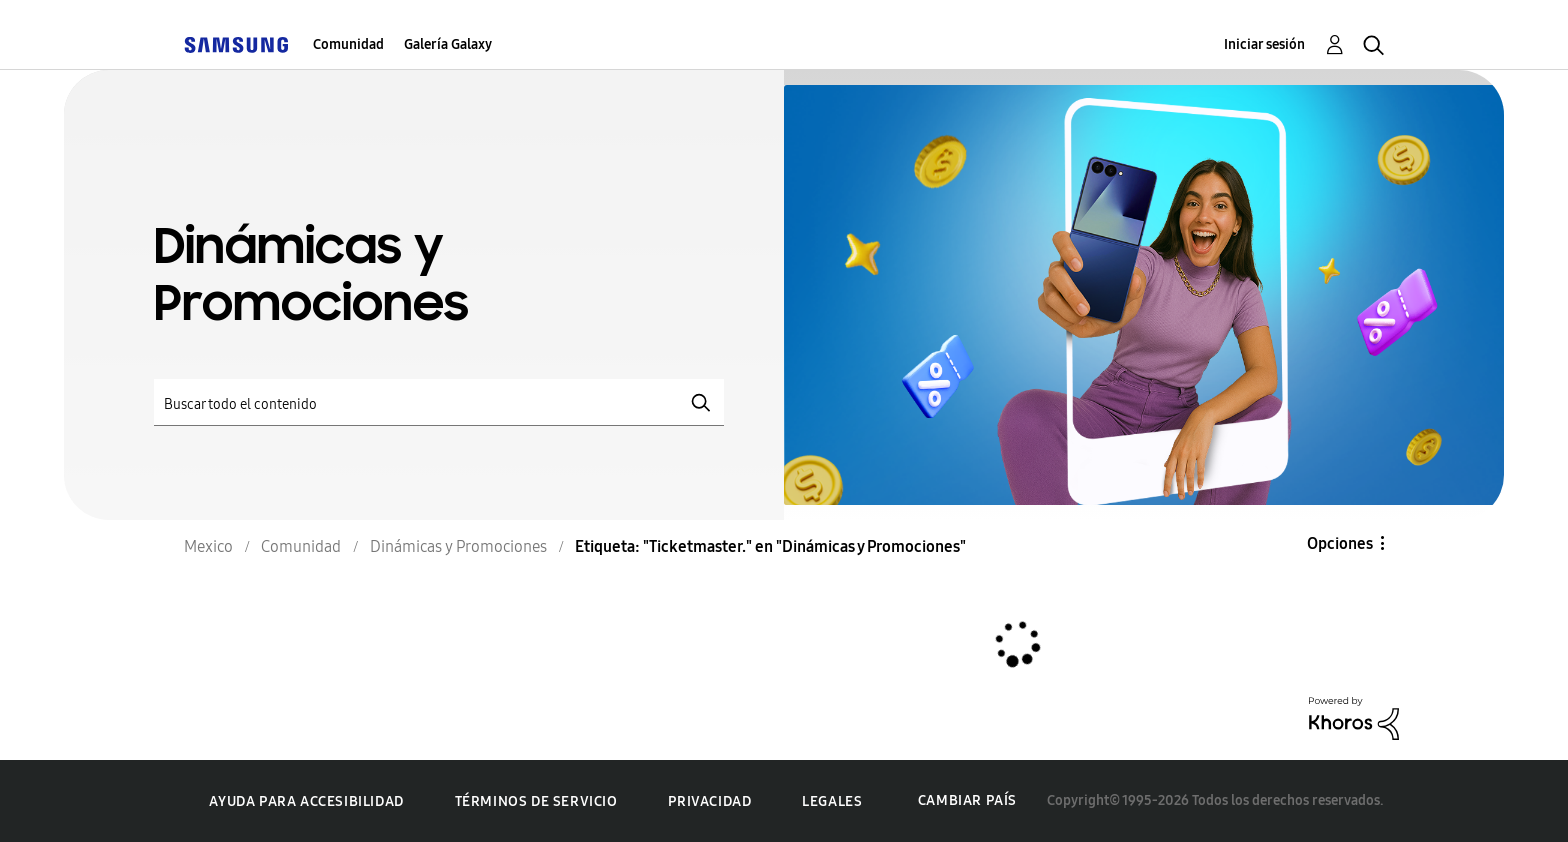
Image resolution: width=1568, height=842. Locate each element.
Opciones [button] (1340, 543)
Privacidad (709, 801)
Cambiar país (967, 800)
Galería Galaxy (448, 44)
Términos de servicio (536, 801)
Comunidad (348, 44)
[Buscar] (439, 402)
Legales (832, 801)
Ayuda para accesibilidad (306, 801)
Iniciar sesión (1264, 44)
